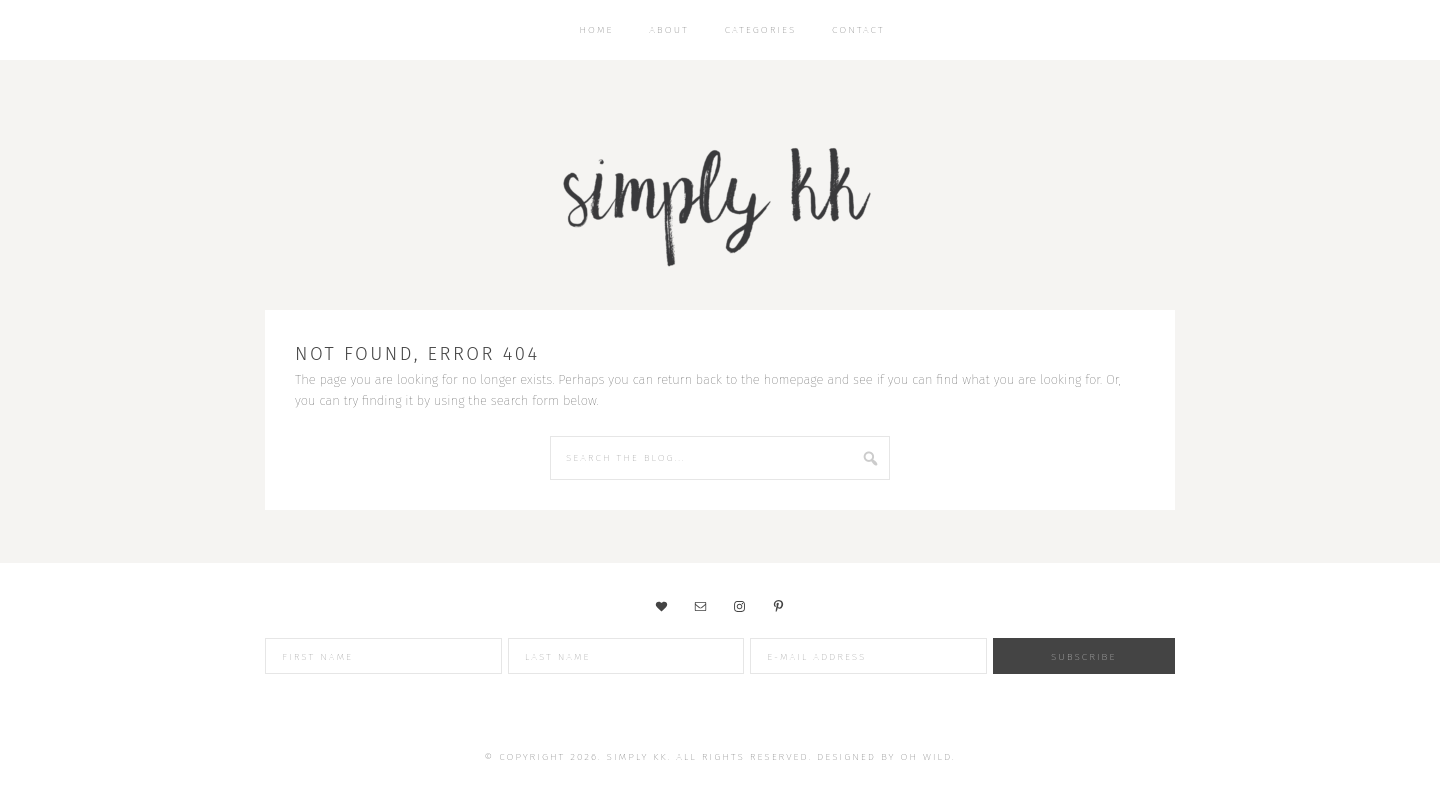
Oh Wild (927, 757)
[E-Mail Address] (868, 656)
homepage (794, 379)
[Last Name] (626, 656)
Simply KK (720, 200)
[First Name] (383, 656)
